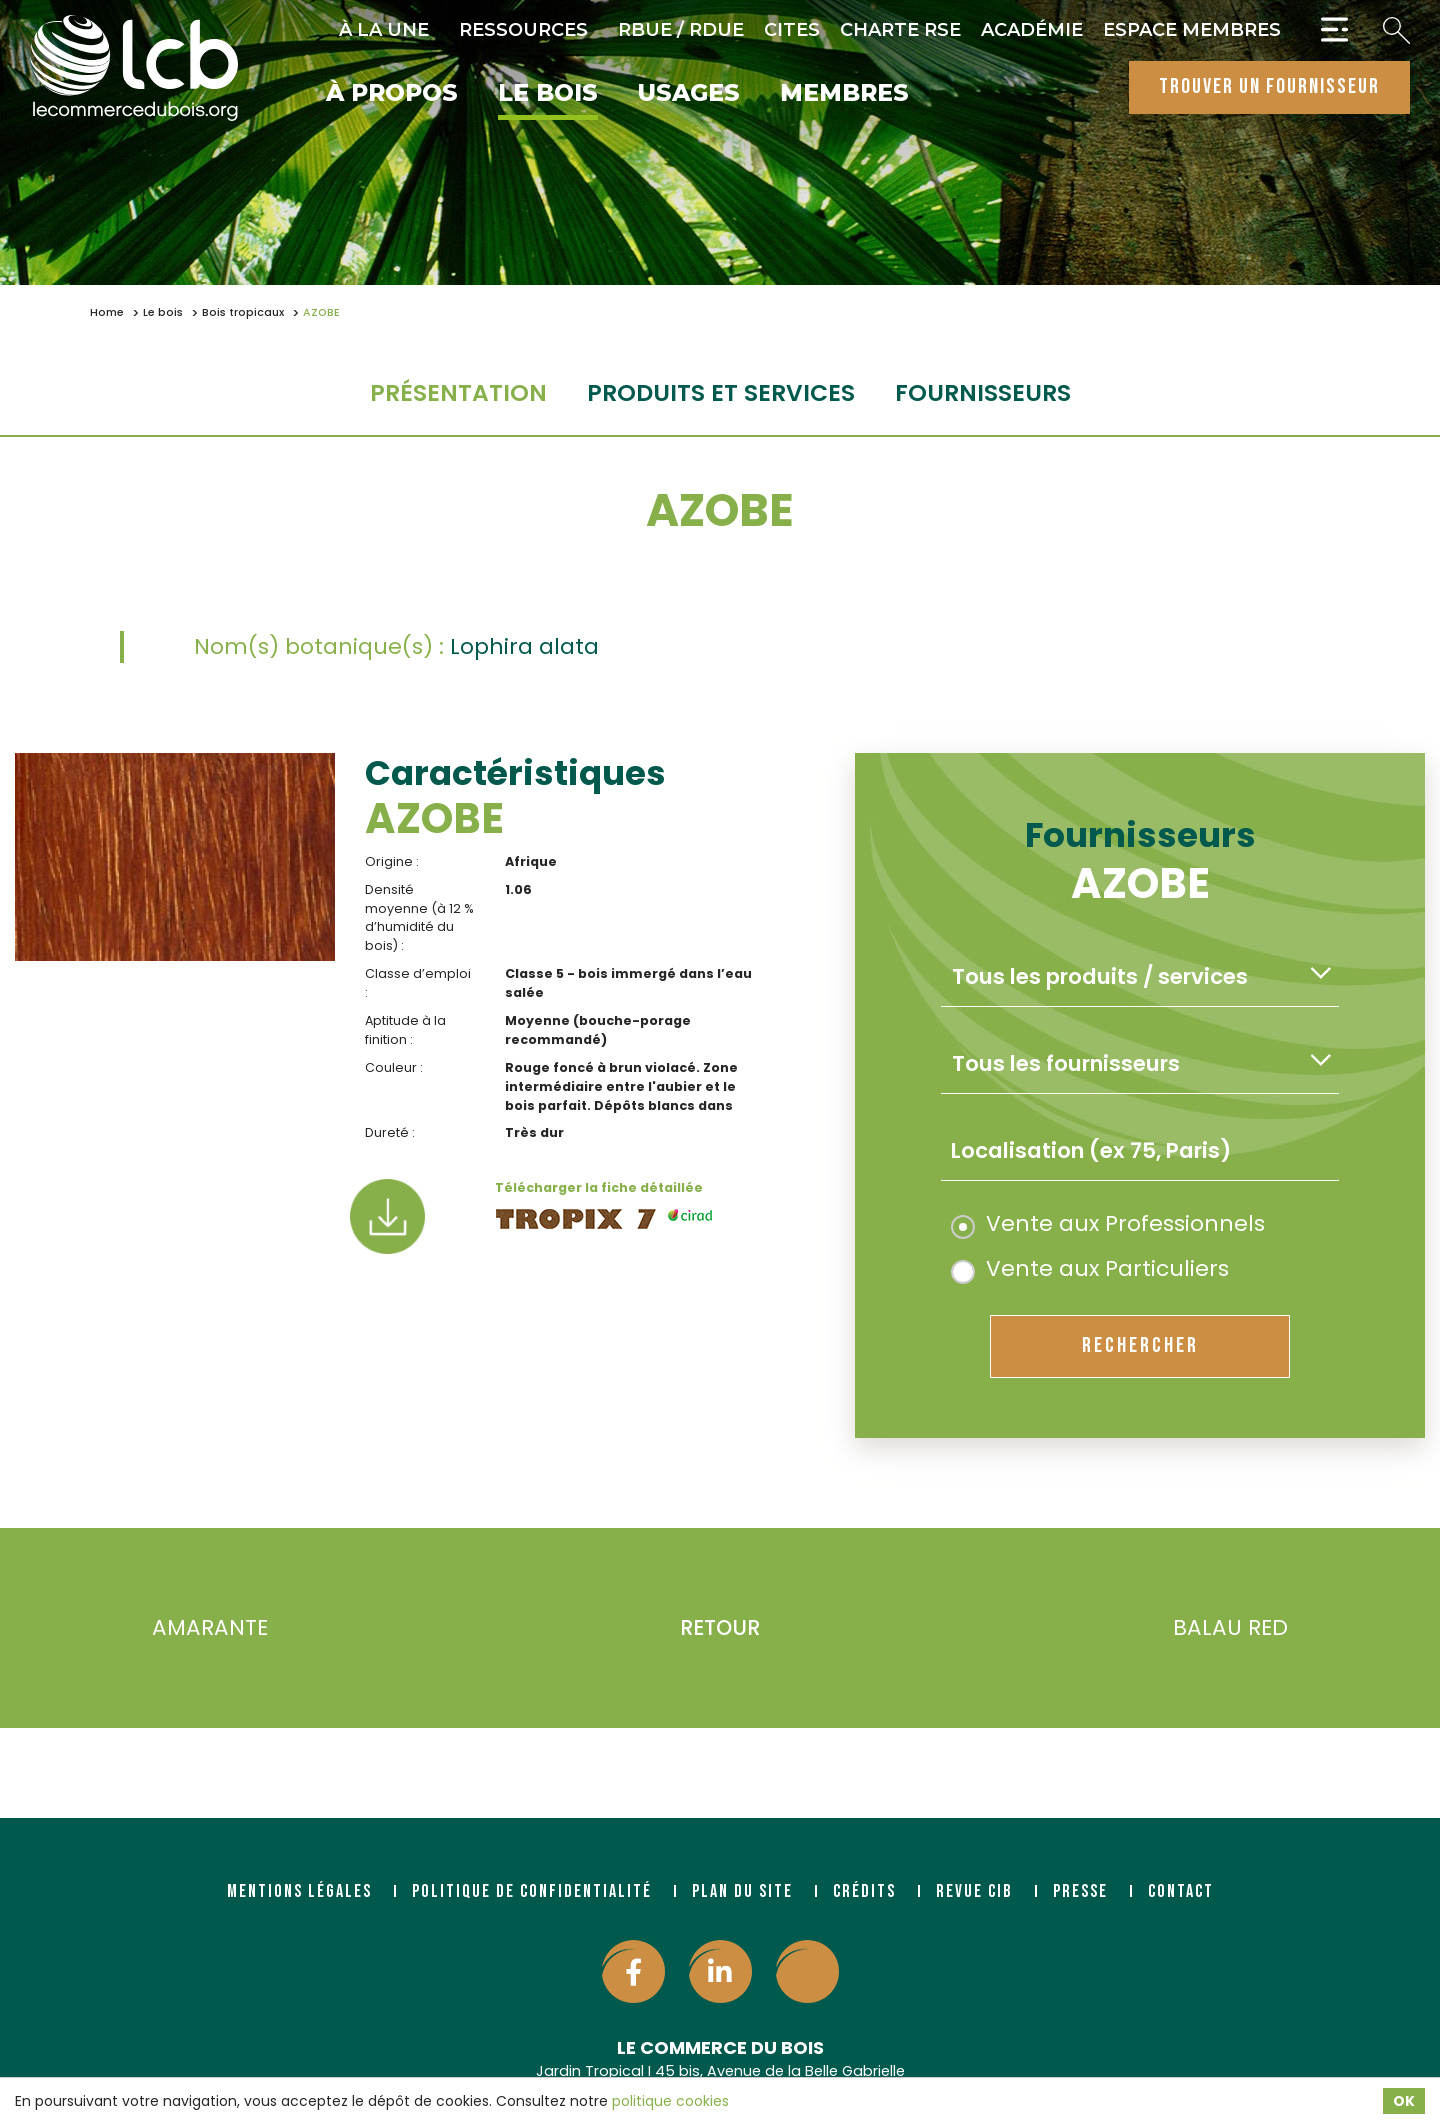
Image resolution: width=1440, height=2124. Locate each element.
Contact (1181, 1891)
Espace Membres (1192, 30)
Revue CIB (974, 1891)
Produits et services (721, 392)
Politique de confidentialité (532, 1891)
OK (1404, 2101)
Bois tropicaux (243, 312)
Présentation (458, 392)
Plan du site (742, 1891)
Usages (689, 94)
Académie (1032, 30)
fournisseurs (983, 392)
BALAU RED (1260, 1628)
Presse (1080, 1891)
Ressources (523, 30)
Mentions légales (299, 1891)
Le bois (548, 94)
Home (107, 312)
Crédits (864, 1891)
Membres (844, 94)
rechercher (1140, 1345)
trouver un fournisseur (1269, 86)
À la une (384, 30)
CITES (792, 30)
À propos (392, 94)
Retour (720, 1627)
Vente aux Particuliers (1090, 1268)
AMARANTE (180, 1628)
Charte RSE (900, 30)
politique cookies (670, 2101)
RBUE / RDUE (681, 30)
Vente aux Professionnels (1108, 1223)
